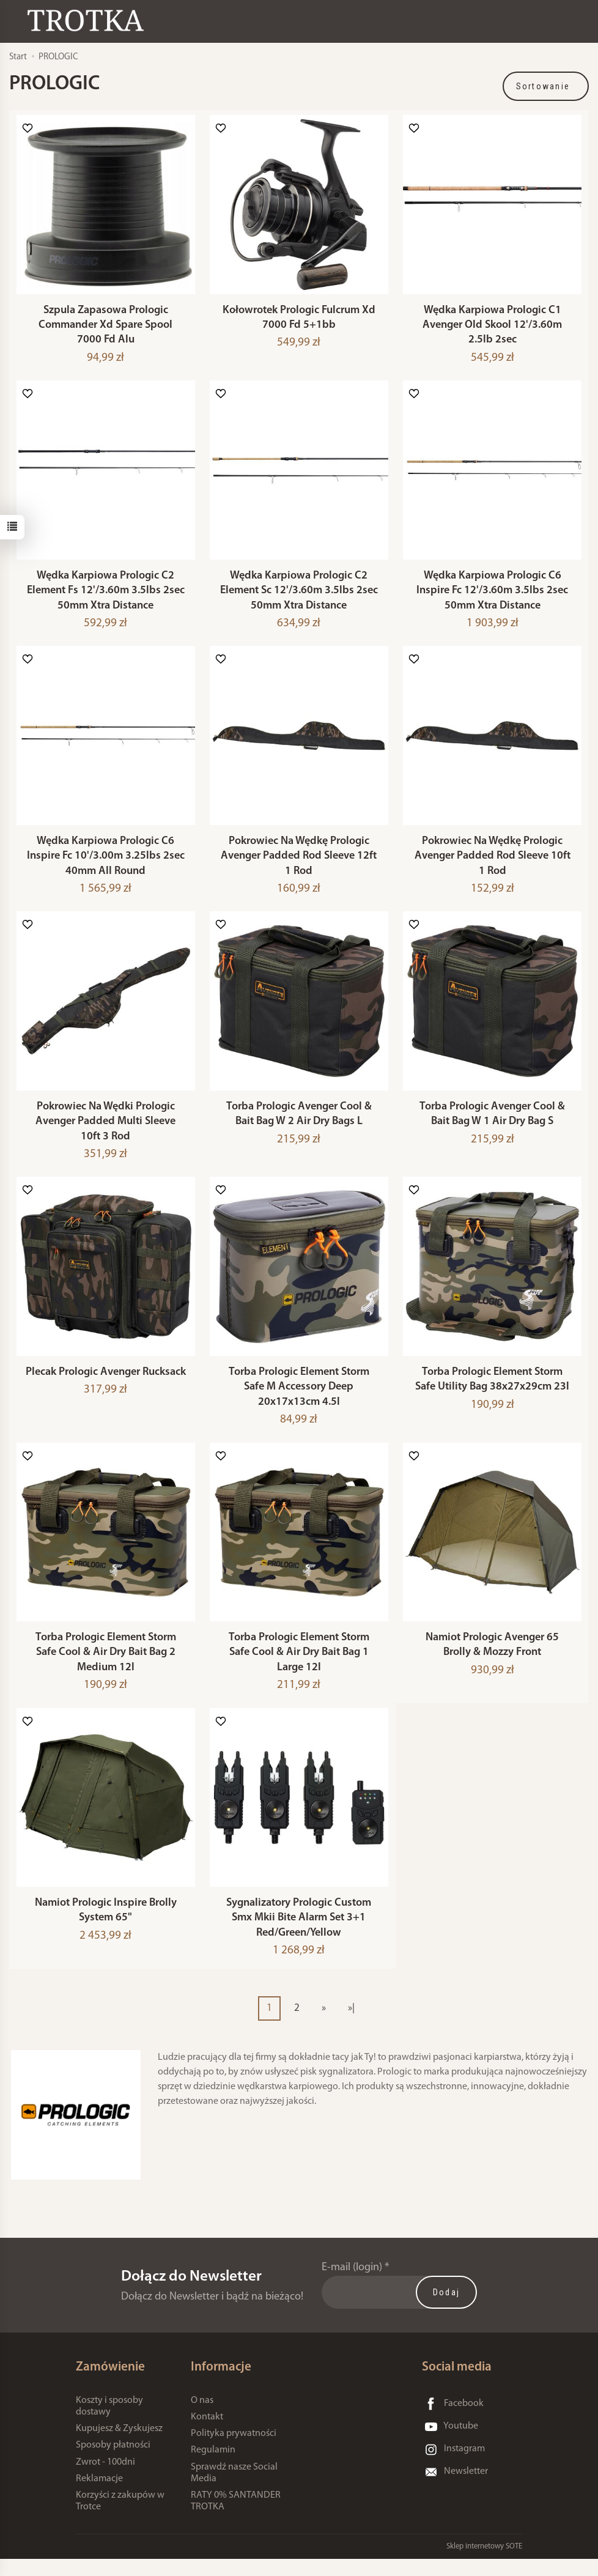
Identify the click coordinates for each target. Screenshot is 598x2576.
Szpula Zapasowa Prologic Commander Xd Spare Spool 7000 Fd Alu (105, 328)
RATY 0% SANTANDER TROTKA (236, 2518)
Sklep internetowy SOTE (484, 2563)
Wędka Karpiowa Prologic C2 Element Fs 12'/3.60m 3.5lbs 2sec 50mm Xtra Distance (106, 595)
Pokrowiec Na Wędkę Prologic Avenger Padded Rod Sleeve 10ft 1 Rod (492, 863)
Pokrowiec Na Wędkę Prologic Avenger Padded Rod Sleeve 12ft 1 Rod (299, 863)
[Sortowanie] (546, 86)
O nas (202, 2417)
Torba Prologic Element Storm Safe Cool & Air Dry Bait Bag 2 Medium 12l (105, 1667)
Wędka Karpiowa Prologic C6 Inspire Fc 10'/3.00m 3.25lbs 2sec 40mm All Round (106, 863)
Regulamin (213, 2468)
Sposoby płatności (113, 2463)
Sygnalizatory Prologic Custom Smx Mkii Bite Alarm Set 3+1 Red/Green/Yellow (298, 1935)
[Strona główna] (89, 20)
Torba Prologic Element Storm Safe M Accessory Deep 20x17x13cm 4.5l (299, 1399)
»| (351, 2025)
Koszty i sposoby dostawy (109, 2423)
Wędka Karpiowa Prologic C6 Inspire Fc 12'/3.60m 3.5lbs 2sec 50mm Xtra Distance (492, 595)
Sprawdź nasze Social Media (234, 2490)
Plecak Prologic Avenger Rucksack (106, 1384)
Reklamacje (99, 2496)
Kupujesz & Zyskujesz (119, 2446)
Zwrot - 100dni (105, 2479)
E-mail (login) (352, 2284)
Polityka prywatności (233, 2451)
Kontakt (207, 2434)
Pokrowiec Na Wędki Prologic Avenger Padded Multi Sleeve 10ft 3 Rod (105, 1131)
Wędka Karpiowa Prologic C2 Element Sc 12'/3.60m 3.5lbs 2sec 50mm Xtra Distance (299, 595)
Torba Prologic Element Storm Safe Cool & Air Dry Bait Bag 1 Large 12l (299, 1667)
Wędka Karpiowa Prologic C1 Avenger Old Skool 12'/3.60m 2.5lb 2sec (492, 328)
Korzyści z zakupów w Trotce (120, 2518)
